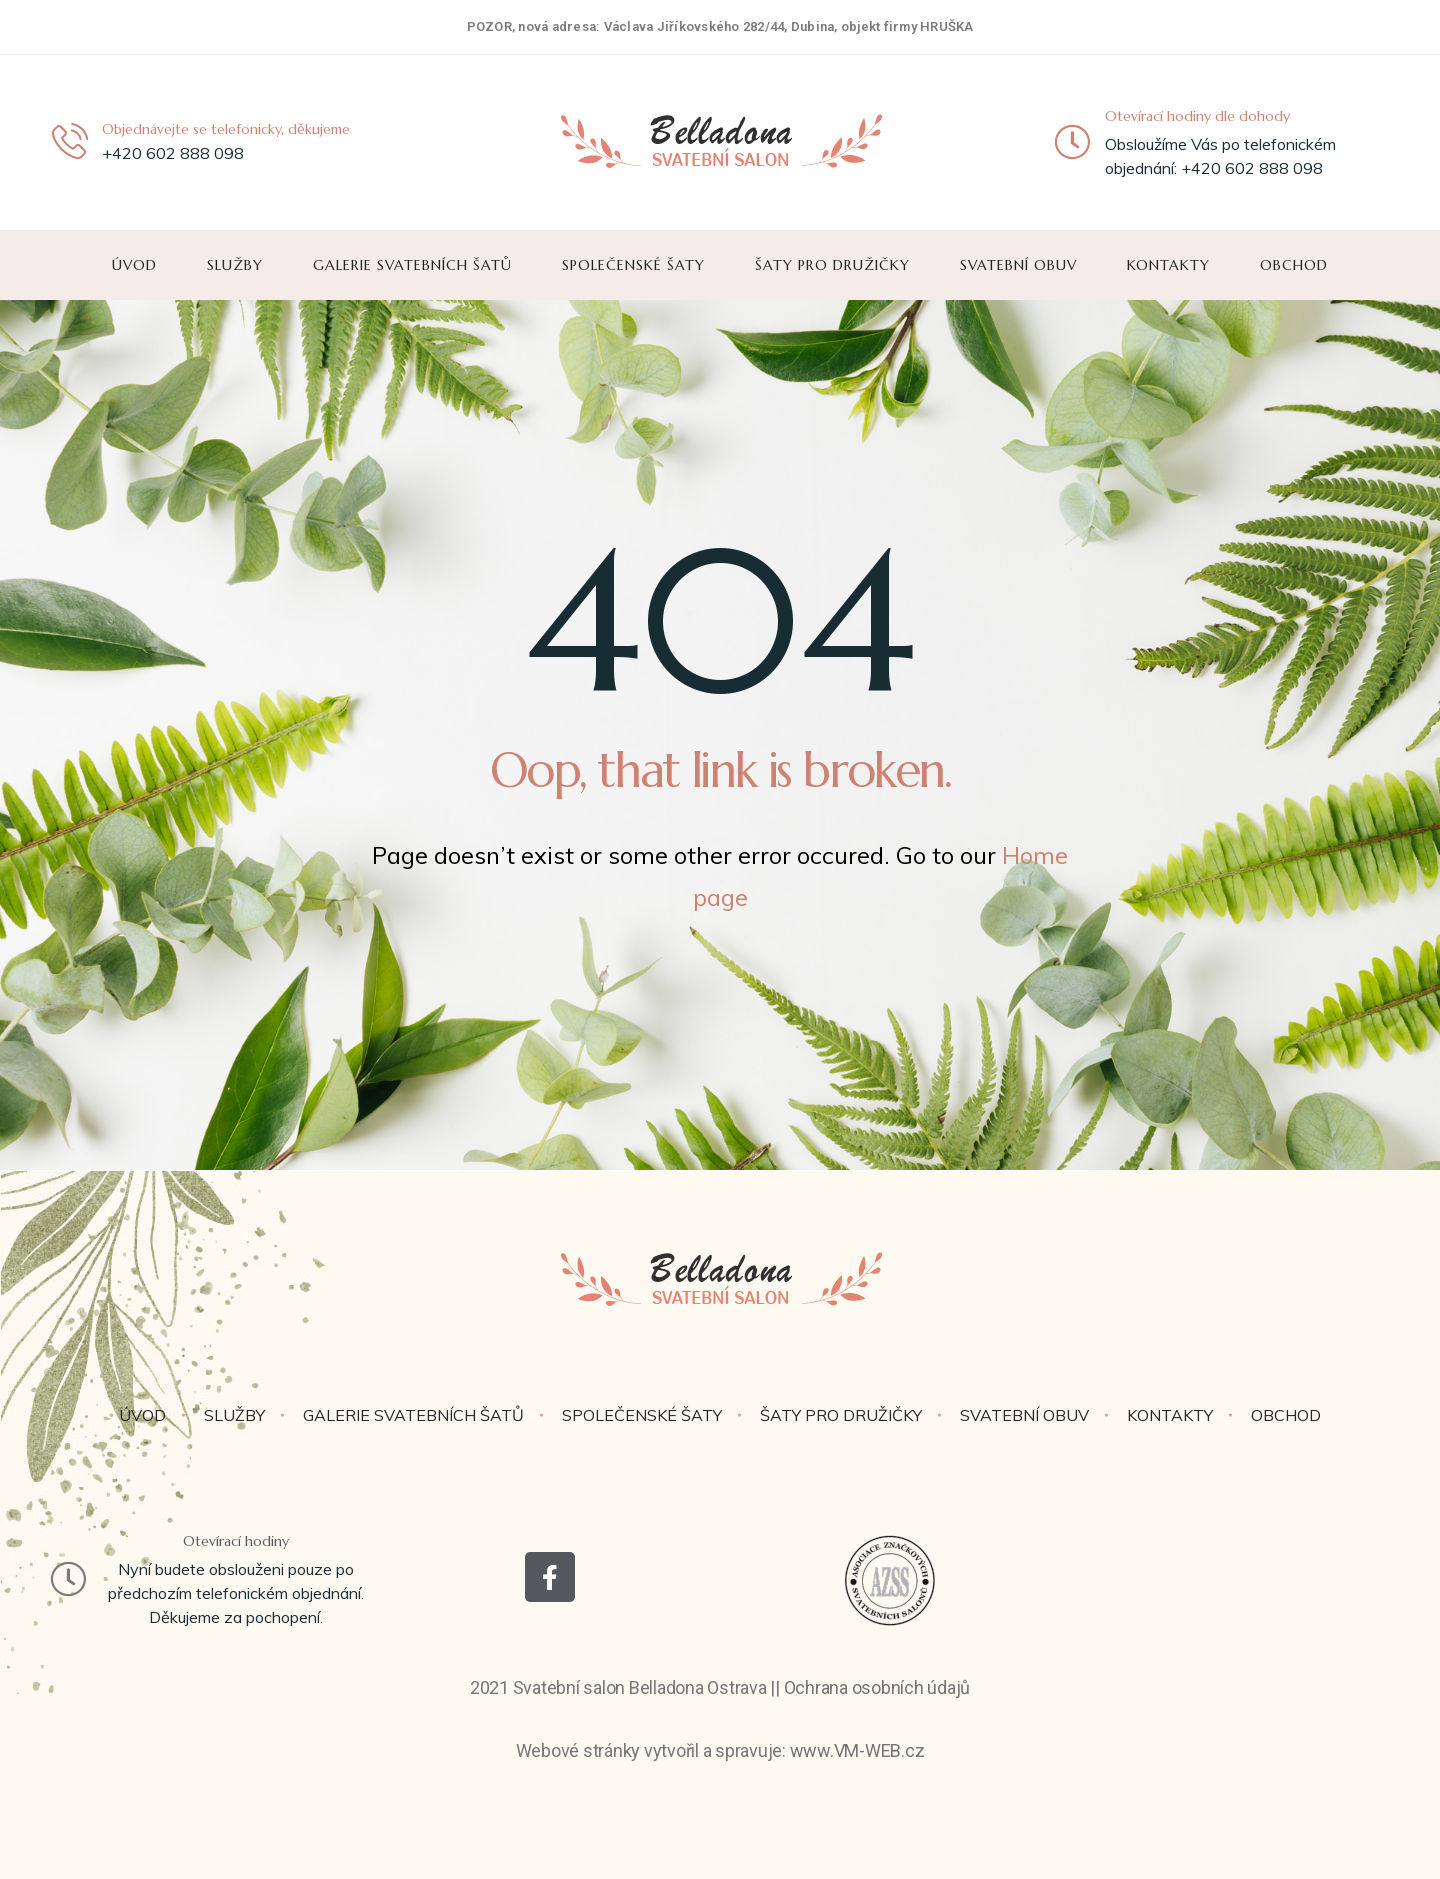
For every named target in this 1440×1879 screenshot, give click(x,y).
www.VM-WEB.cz (857, 1750)
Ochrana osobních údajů (877, 1687)
